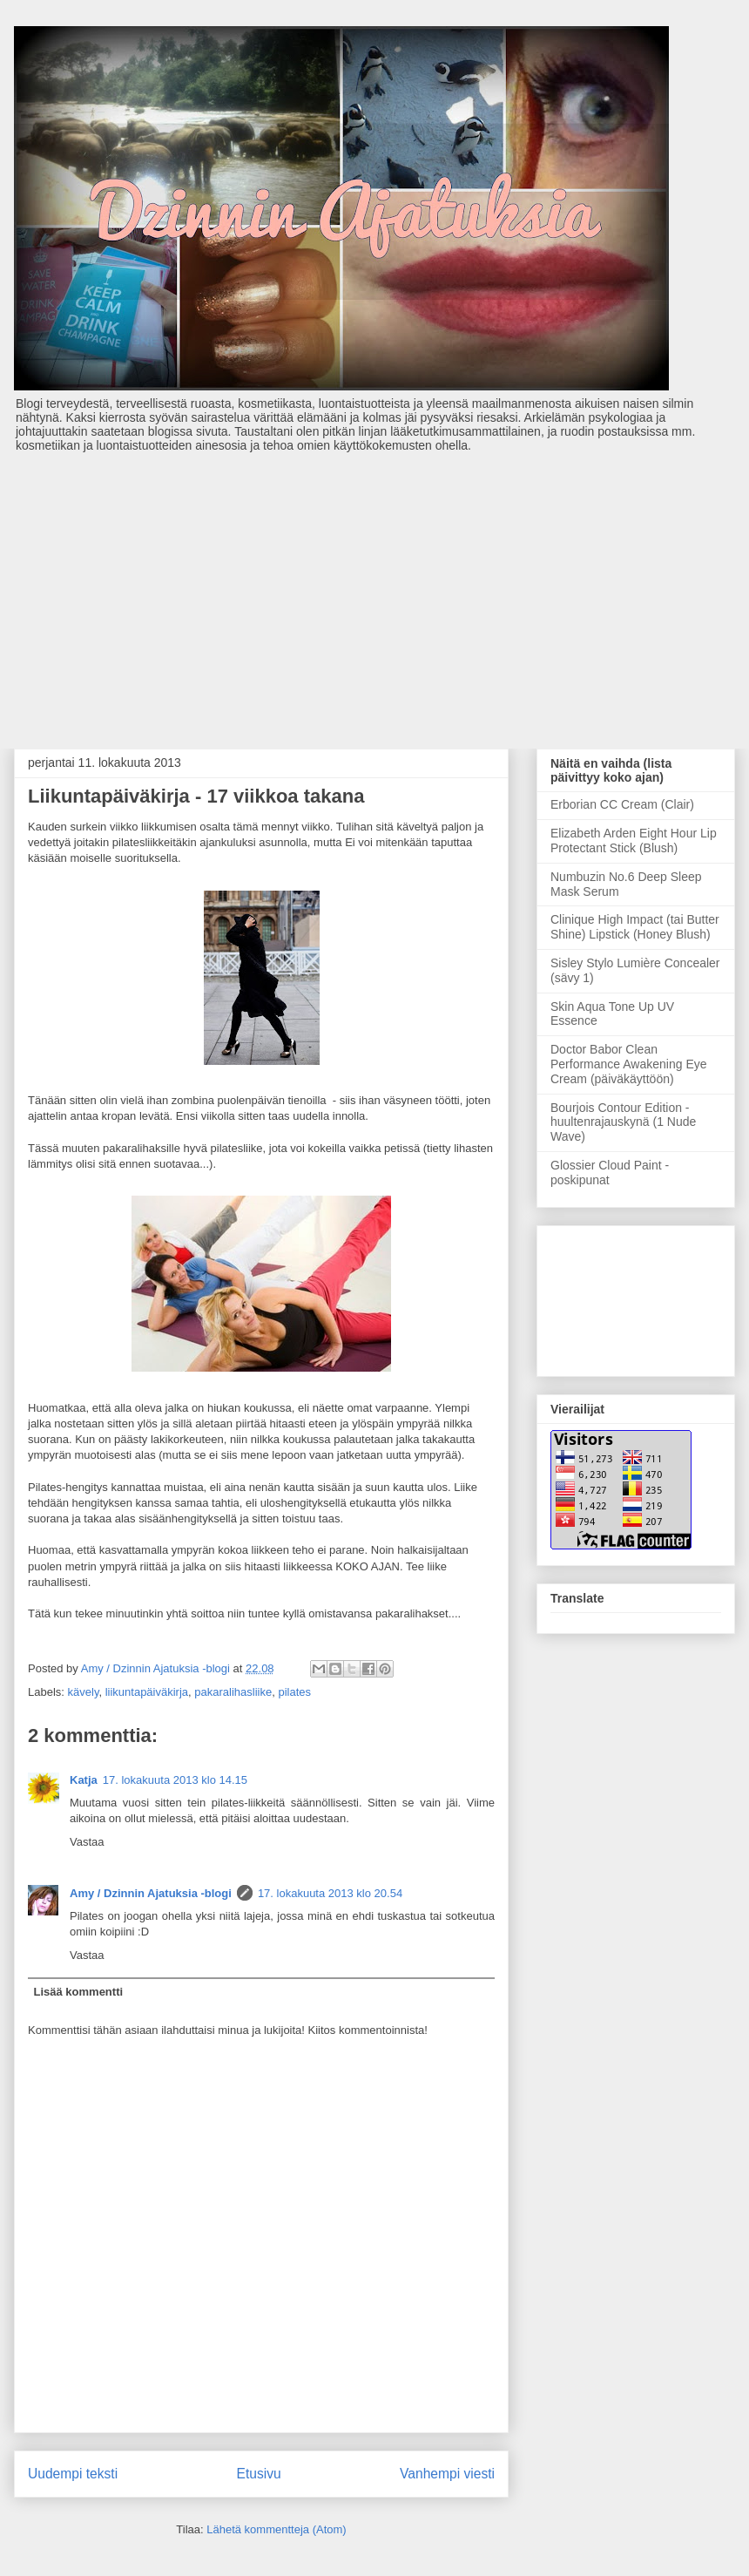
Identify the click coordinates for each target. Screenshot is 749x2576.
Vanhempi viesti (447, 2473)
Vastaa (87, 1841)
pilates (294, 1691)
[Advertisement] (374, 592)
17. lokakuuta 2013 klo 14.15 (175, 1779)
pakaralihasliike (233, 1691)
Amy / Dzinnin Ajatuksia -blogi (151, 1893)
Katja (84, 1779)
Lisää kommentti (79, 1991)
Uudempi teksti (73, 2473)
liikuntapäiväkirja (146, 1691)
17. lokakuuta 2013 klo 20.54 (330, 1893)
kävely (83, 1691)
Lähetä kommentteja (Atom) (276, 2529)
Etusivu (259, 2473)
